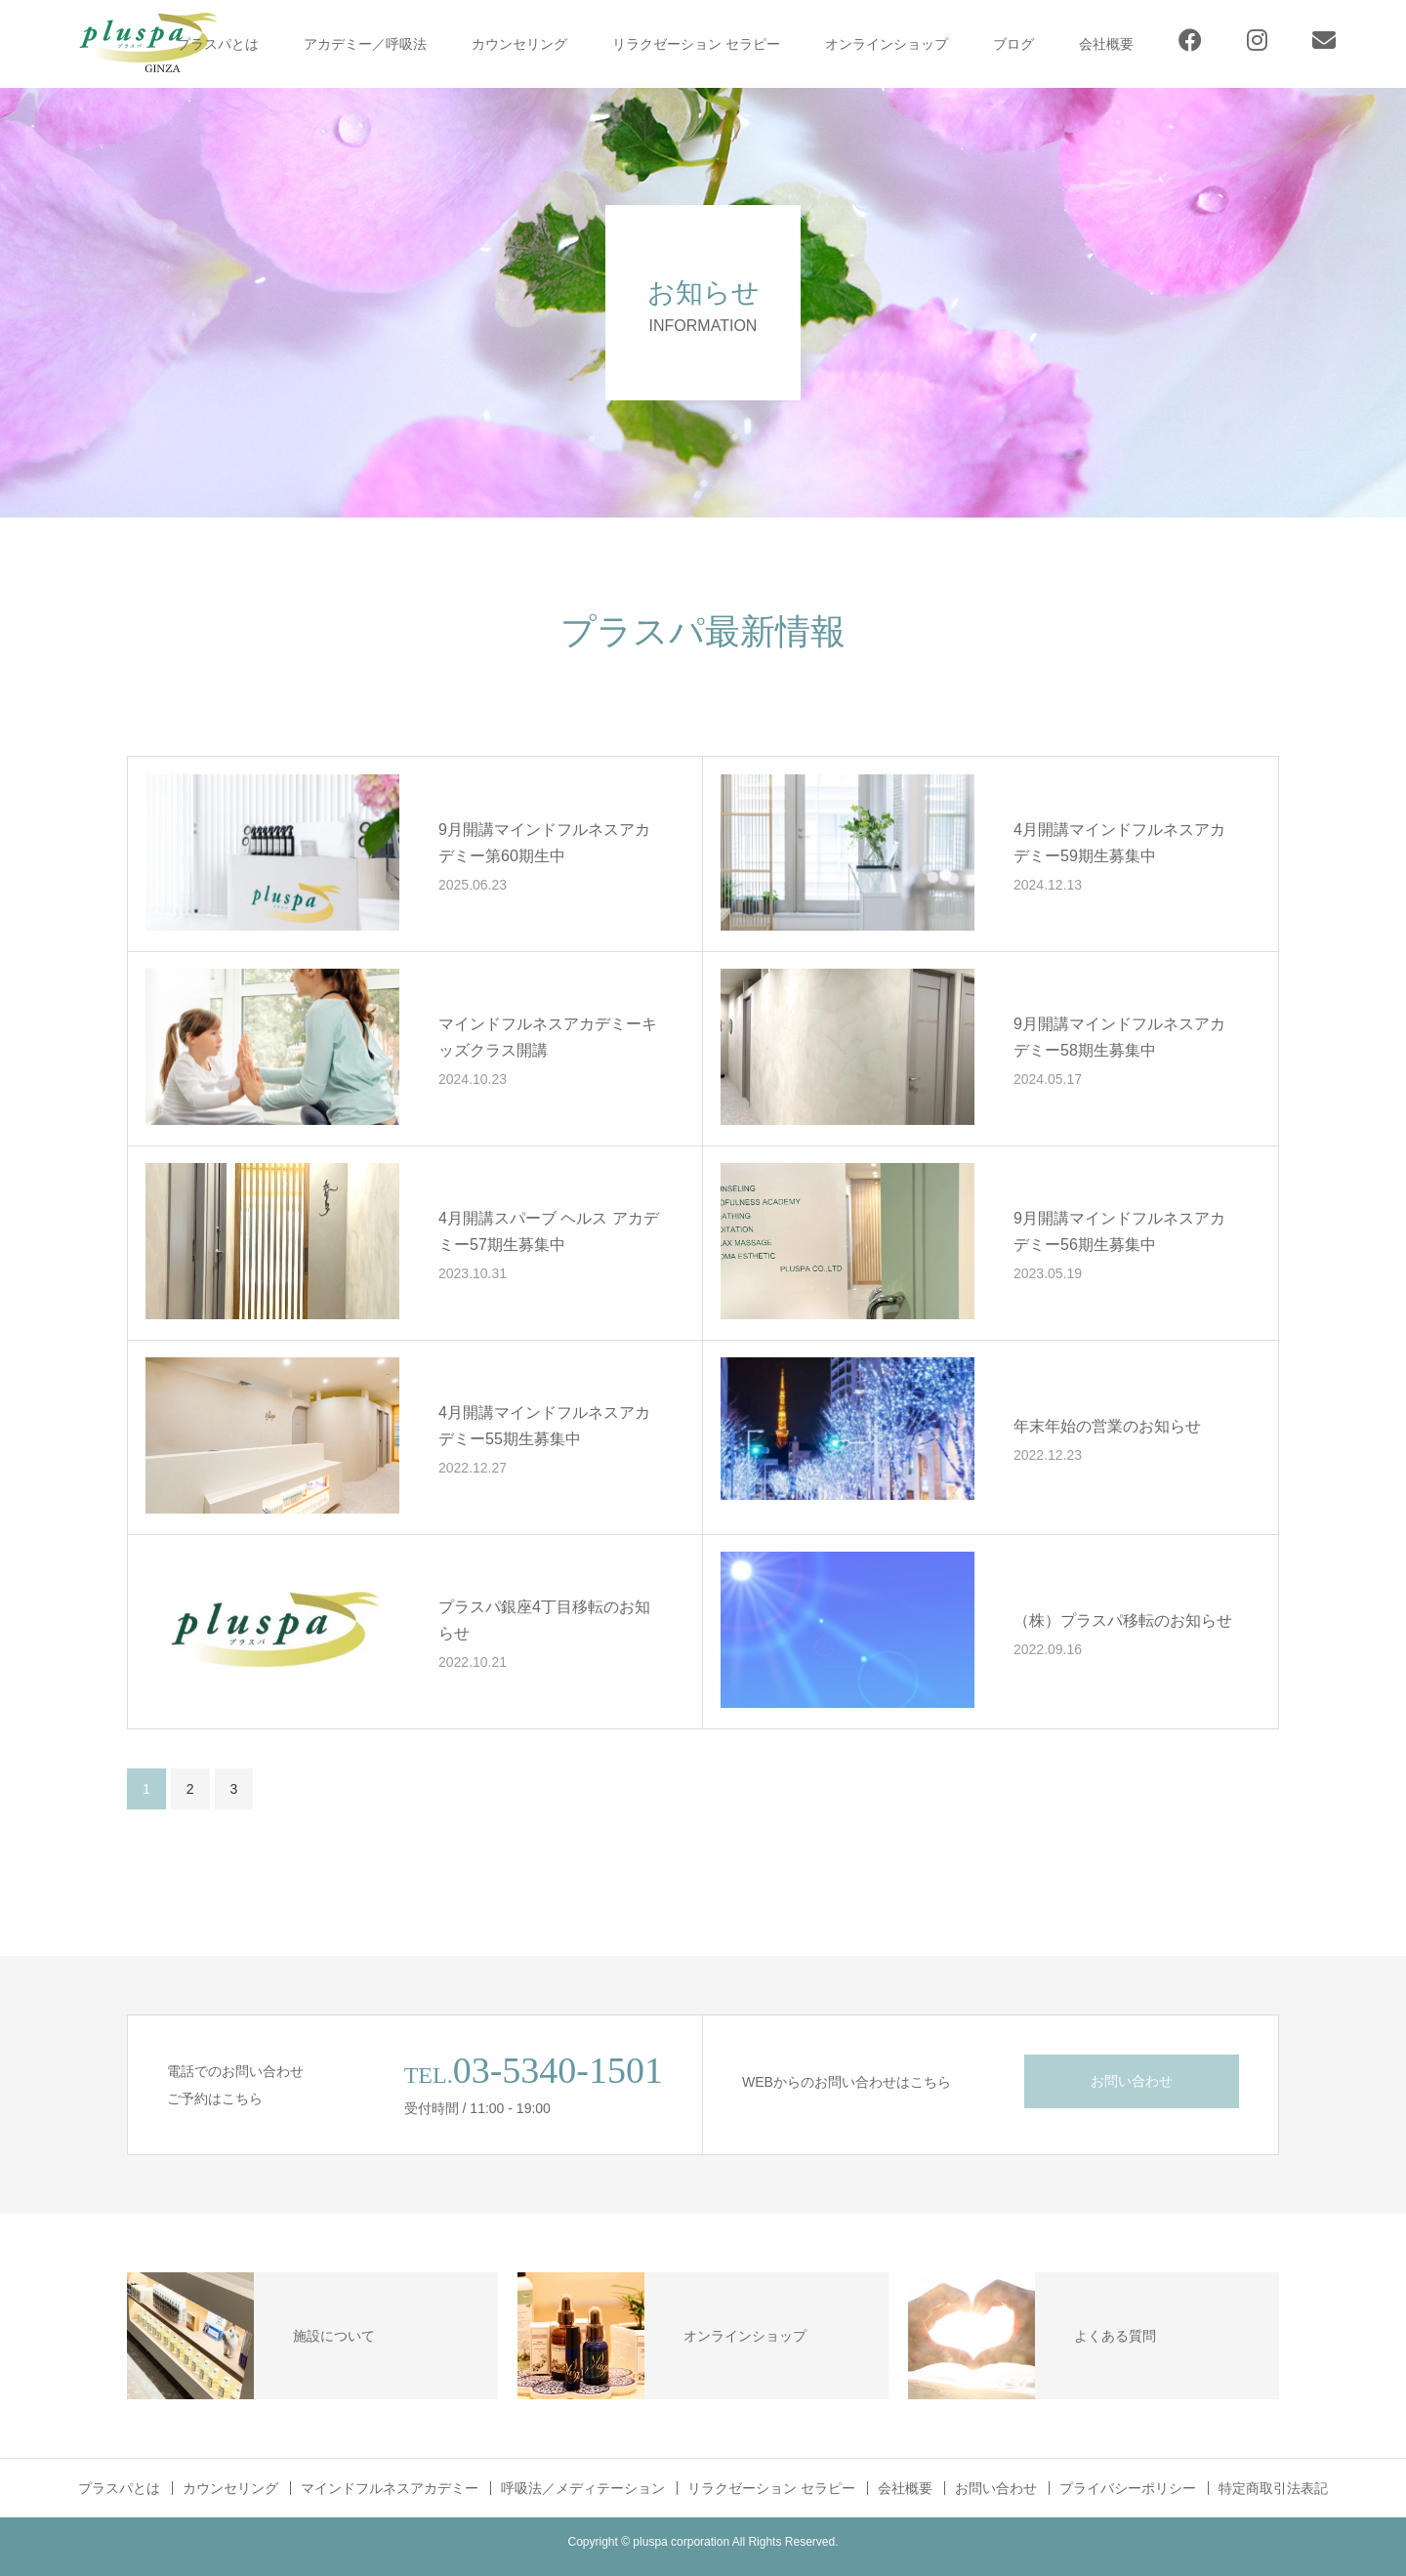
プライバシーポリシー (1127, 2488)
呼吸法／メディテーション (583, 2488)
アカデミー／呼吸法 (365, 44)
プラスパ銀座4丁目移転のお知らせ (544, 1620)
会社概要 (1106, 44)
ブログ (1013, 44)
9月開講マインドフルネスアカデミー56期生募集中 (1119, 1231)
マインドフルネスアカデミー (389, 2488)
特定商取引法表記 (1273, 2488)
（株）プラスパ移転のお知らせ (1122, 1619)
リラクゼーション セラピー (696, 44)
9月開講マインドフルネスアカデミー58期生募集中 (1119, 1037)
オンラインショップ (886, 44)
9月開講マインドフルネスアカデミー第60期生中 (544, 842)
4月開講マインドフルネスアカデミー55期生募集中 (544, 1425)
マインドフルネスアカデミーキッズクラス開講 (547, 1037)
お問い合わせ (1132, 2081)
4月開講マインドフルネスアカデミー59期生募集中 (1119, 842)
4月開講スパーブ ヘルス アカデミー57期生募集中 (548, 1231)
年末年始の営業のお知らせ (1107, 1425)
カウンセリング (519, 44)
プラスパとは (218, 44)
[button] (272, 852)
